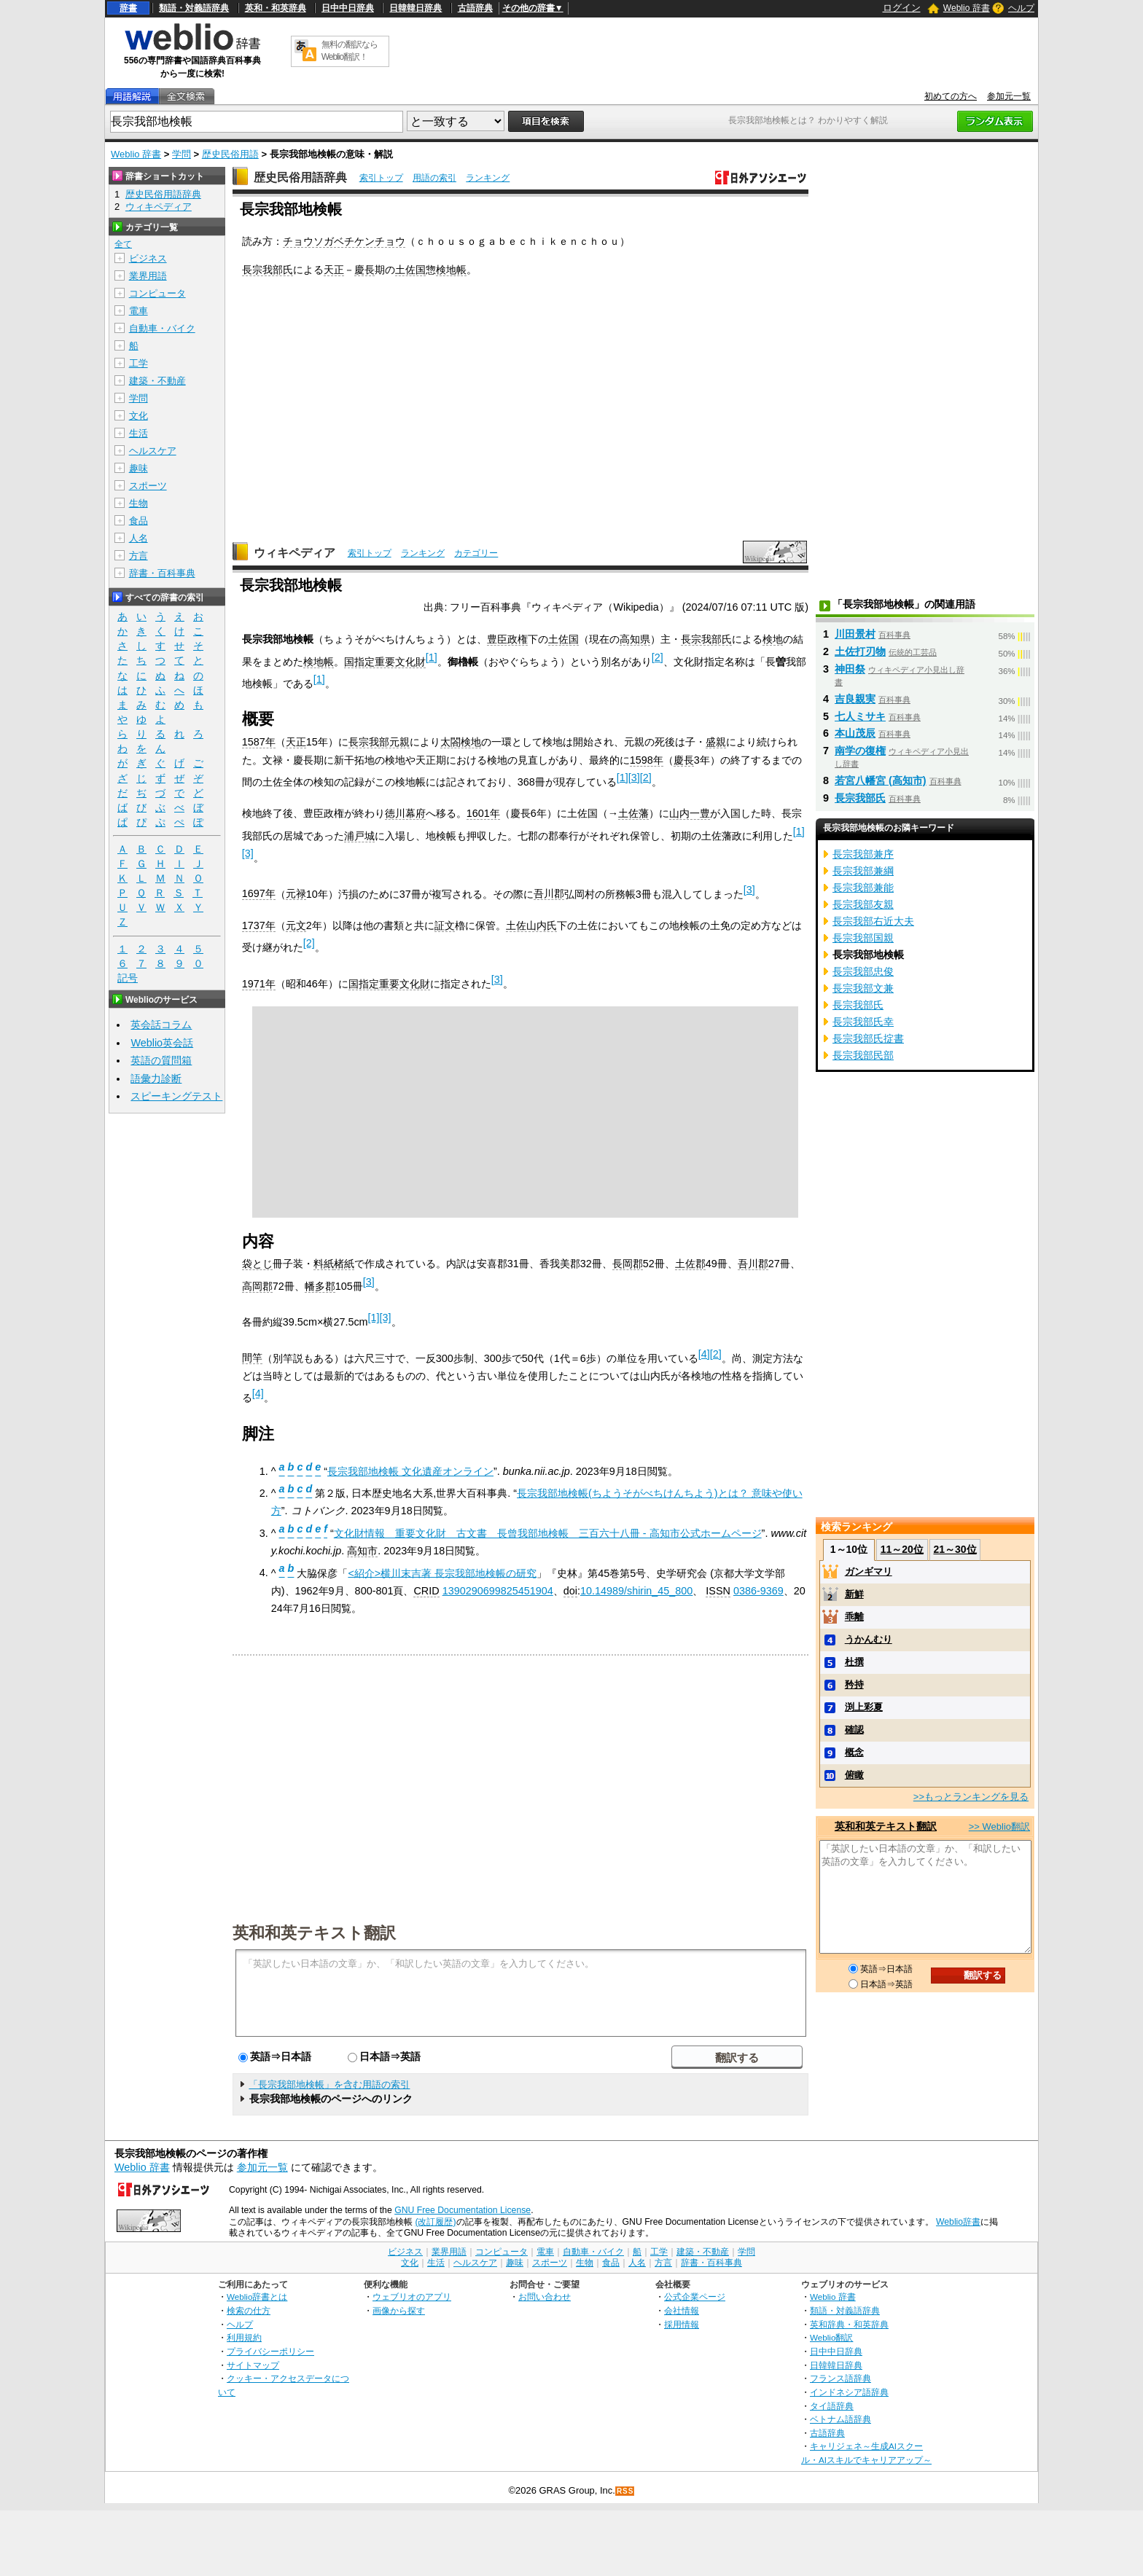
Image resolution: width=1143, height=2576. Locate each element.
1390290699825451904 (497, 1591)
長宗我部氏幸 (863, 1021)
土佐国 (410, 269)
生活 (138, 433)
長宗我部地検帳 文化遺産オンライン (410, 1471)
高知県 (635, 639)
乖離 (854, 1616)
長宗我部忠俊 (863, 971)
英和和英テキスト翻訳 (314, 1932)
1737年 (259, 925)
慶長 (364, 269)
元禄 (296, 893)
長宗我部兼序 (863, 854)
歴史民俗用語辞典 (300, 177)
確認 (854, 1729)
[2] (657, 657)
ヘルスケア (152, 450)
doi (570, 1591)
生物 (138, 503)
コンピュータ (157, 293)
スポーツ (148, 485)
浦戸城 (359, 836)
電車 (138, 310)
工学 (138, 363)
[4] (704, 1354)
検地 (772, 639)
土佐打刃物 (860, 651)
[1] (431, 657)
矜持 (854, 1684)
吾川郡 (549, 893)
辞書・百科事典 (162, 573)
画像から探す (398, 2310)
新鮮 (854, 1594)
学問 (181, 154)
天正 (334, 269)
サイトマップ (253, 2365)
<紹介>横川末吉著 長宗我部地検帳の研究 (442, 1572)
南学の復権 (860, 750)
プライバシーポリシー (270, 2351)
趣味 (138, 468)
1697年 (259, 893)
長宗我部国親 (863, 938)
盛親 (716, 742)
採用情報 (681, 2324)
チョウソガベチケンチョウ (344, 241)
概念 (854, 1752)
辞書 (128, 8)
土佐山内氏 (531, 925)
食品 (138, 520)
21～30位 (954, 1549)
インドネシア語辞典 (849, 2392)
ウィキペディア (294, 553)
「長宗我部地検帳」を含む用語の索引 (329, 2084)
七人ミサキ (860, 716)
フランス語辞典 (840, 2378)
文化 (138, 415)
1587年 (259, 742)
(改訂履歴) (435, 2222)
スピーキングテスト (176, 1096)
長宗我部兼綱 (863, 871)
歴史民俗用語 (230, 154)
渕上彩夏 (864, 1707)
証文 (444, 925)
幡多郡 (320, 1286)
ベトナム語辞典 (840, 2419)
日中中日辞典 (347, 8)
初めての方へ (950, 96)
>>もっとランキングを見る (971, 1796)
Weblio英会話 (161, 1043)
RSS (625, 2491)
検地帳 (451, 269)
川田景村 (855, 634)
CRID (426, 1591)
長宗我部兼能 (863, 887)
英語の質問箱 (161, 1060)
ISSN (718, 1591)
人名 (138, 538)
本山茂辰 (855, 733)
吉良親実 (855, 699)
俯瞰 (854, 1774)
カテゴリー (476, 553)
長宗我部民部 (863, 1055)
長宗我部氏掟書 (868, 1038)
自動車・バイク (162, 328)
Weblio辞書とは (257, 2296)
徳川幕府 (405, 813)
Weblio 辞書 (966, 8)
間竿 (252, 1357)
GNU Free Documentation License (462, 2210)
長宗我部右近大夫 (873, 921)
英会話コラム (161, 1024)
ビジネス (148, 258)
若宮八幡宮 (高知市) (881, 780)
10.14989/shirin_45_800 (636, 1591)
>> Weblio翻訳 (999, 1826)
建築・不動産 (157, 380)
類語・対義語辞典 (194, 8)
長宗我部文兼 (863, 988)
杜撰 (854, 1661)
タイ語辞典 (832, 2406)
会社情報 (681, 2310)
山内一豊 (689, 813)
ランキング (488, 178)
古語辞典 (475, 8)
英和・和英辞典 (275, 8)
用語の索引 (434, 178)
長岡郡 (627, 1263)
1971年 (259, 984)
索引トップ (381, 178)
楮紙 (344, 1263)
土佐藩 (633, 813)
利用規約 (244, 2337)
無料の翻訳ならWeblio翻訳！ (349, 50)
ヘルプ (1021, 8)
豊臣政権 (507, 639)
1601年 (483, 813)
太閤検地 (460, 742)
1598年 (646, 760)
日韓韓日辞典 (415, 8)
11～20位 (902, 1549)
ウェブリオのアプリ (411, 2296)
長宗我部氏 (267, 269)
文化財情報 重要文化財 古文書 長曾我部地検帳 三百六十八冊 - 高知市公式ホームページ (548, 1533)
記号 (127, 978)
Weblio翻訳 (831, 2337)
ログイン (902, 7)
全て (123, 244)
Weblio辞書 (958, 2222)
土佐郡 (690, 1263)
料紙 (323, 1263)
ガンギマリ (868, 1571)
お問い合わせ (544, 2296)
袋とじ (257, 1263)
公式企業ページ (694, 2296)
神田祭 (850, 669)
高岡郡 (257, 1286)
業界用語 (148, 275)
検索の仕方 (248, 2310)
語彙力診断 (156, 1078)
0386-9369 (758, 1591)
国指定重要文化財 (385, 662)
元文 (296, 925)
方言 (138, 555)
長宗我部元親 (379, 742)
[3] (634, 777)
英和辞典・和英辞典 (849, 2324)
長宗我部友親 (863, 904)
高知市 (362, 1551)
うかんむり (868, 1639)
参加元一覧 (1009, 96)
